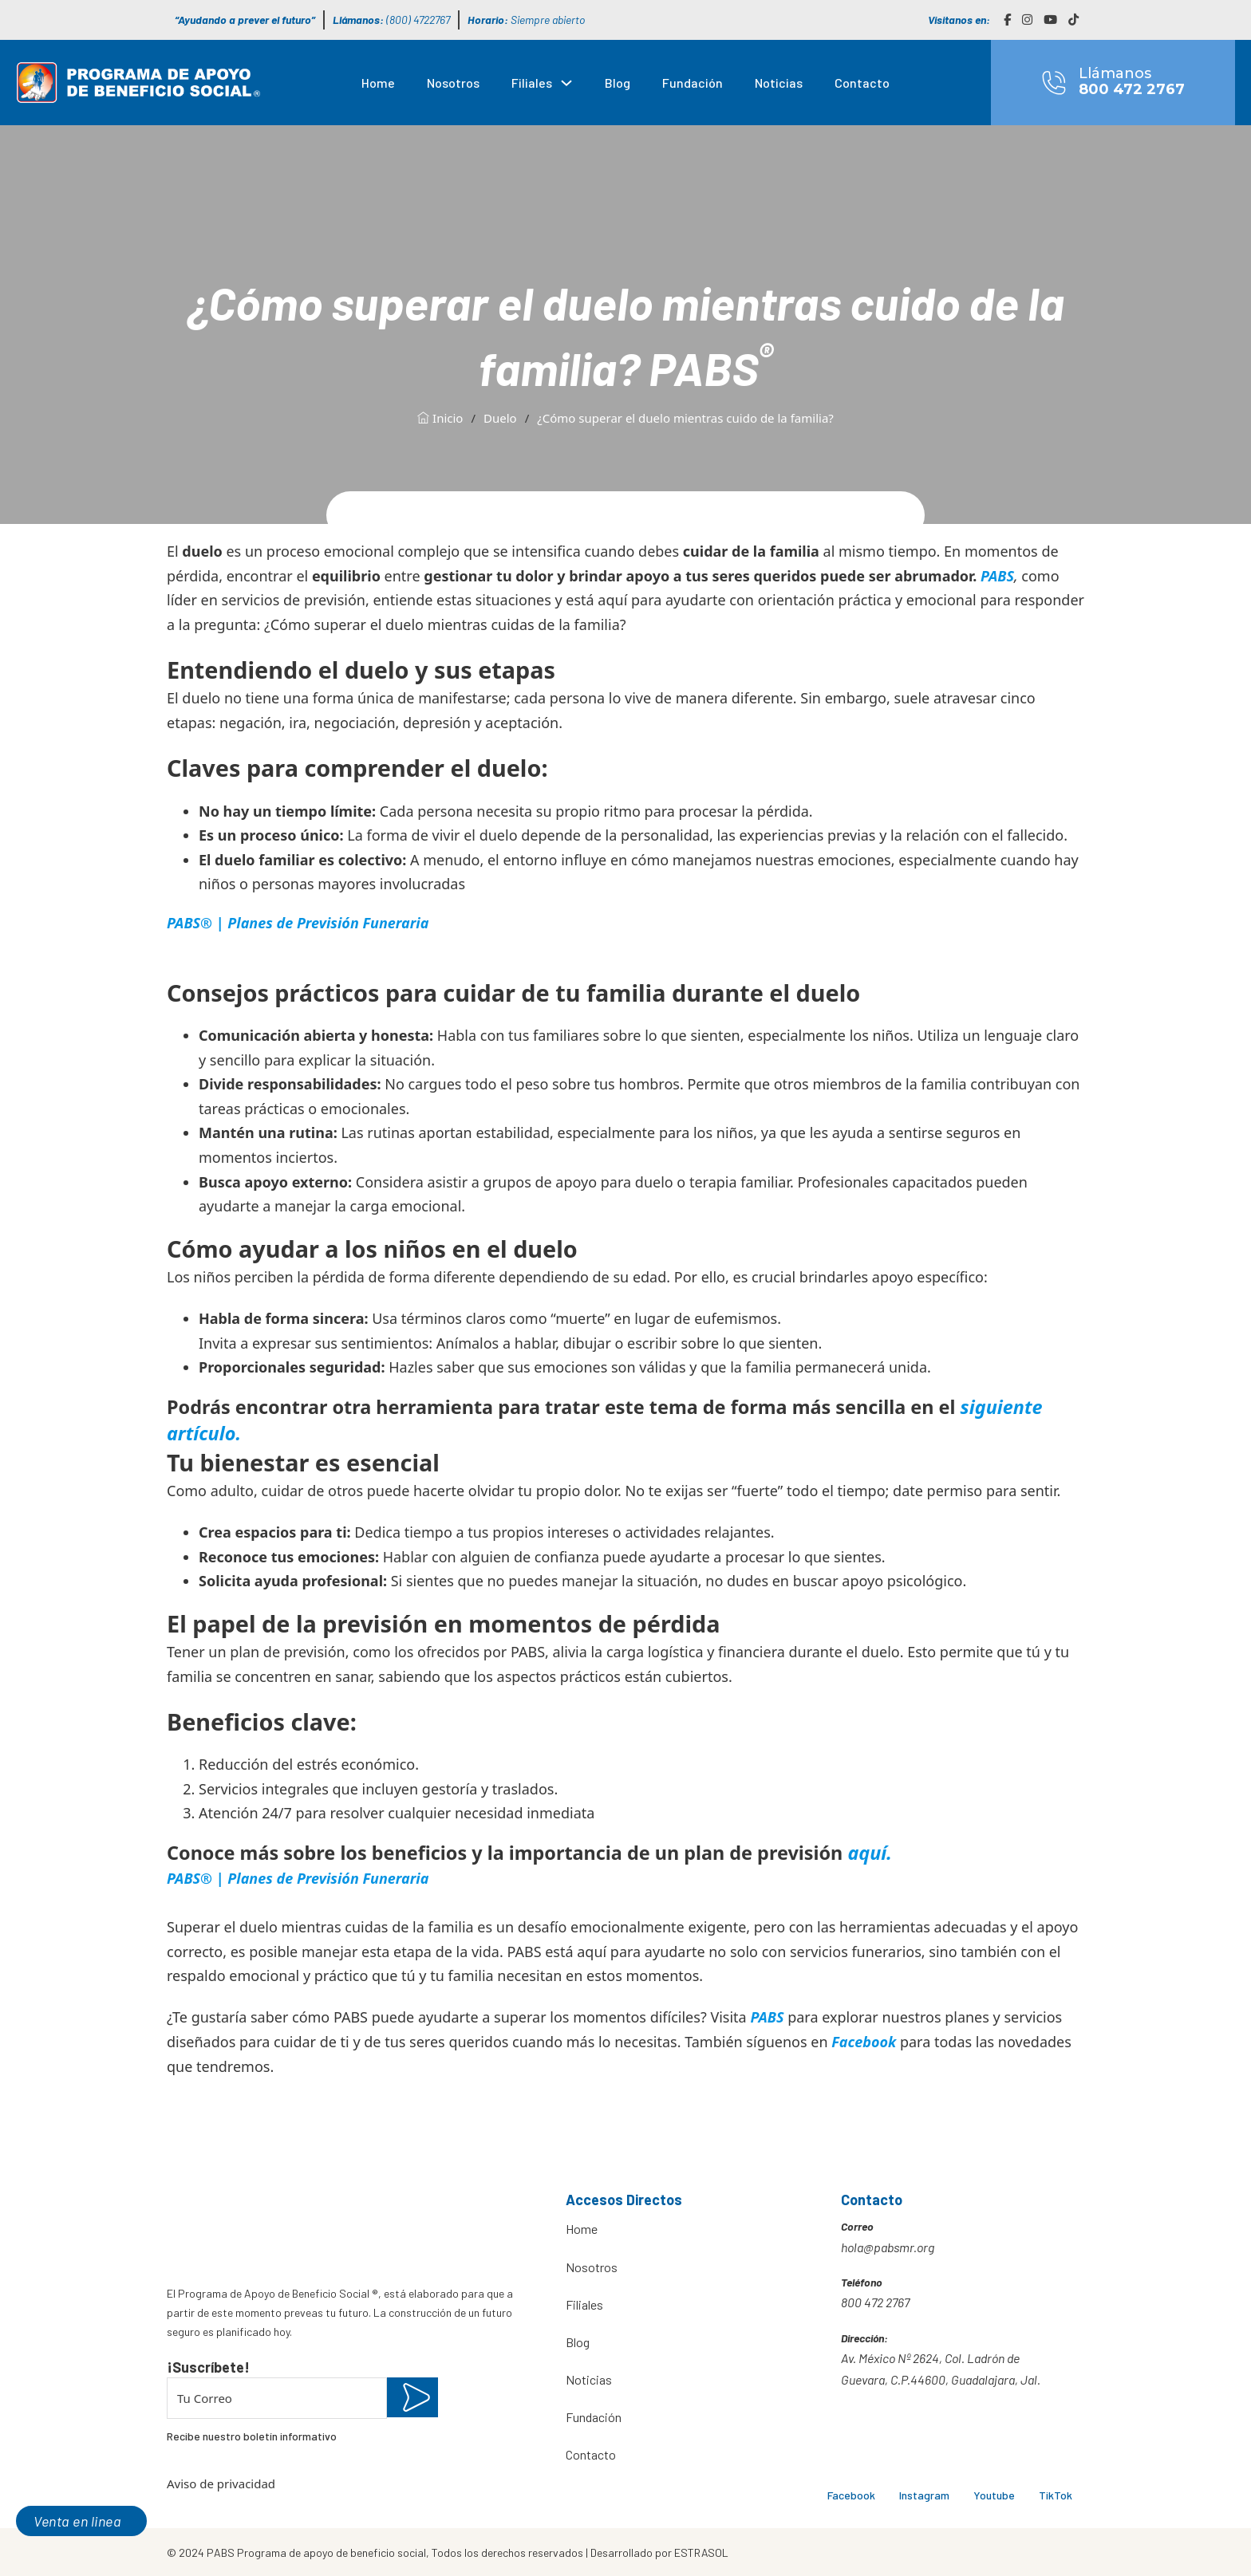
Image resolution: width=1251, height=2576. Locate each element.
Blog (617, 82)
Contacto (862, 82)
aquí (866, 1852)
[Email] (277, 2398)
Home (378, 82)
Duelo (500, 418)
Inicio (440, 418)
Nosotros (453, 82)
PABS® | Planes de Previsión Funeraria (297, 922)
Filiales (531, 82)
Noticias (779, 82)
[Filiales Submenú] (566, 83)
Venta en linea (77, 2521)
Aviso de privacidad (221, 2483)
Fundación (692, 82)
